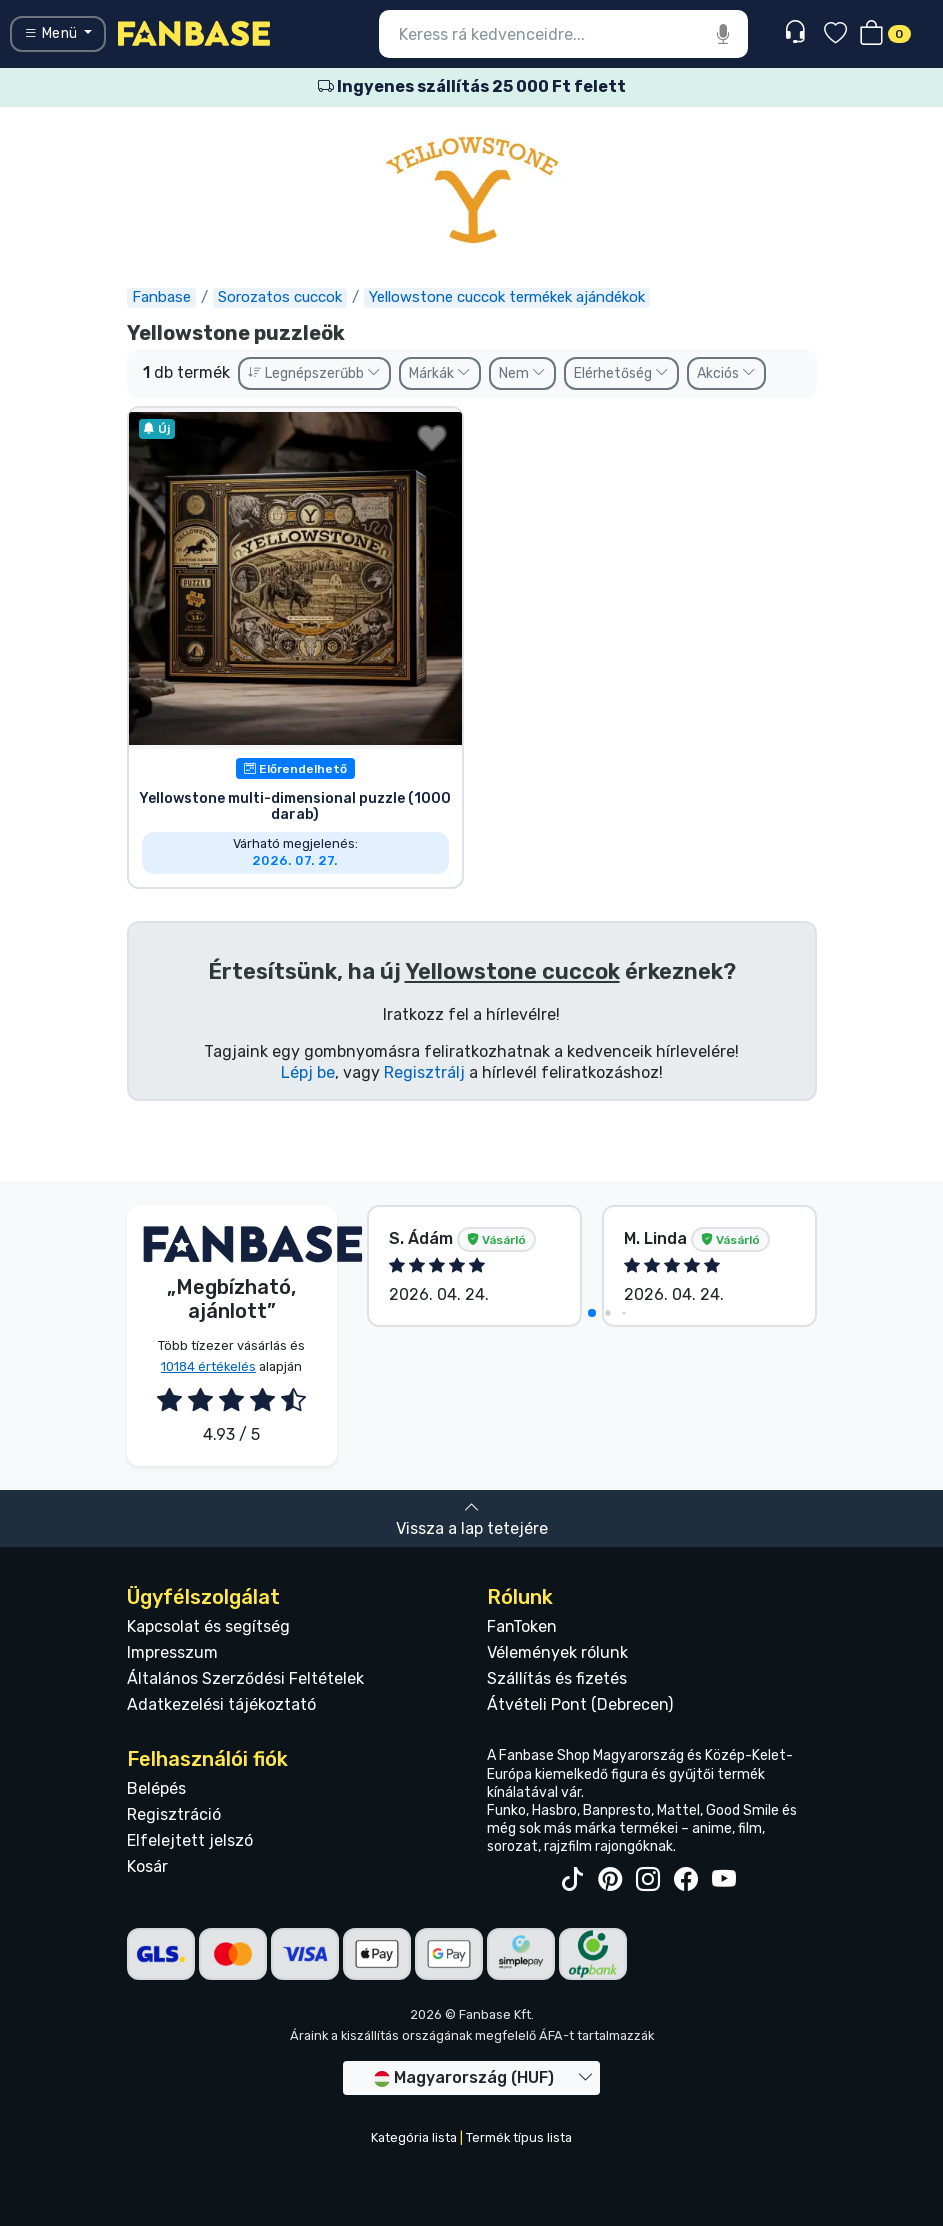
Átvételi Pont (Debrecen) (580, 1704)
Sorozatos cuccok (280, 297)
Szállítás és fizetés (557, 1678)
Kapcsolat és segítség (208, 1626)
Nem (522, 373)
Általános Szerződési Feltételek (245, 1678)
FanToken (522, 1626)
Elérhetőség (621, 373)
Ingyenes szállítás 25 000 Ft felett (472, 86)
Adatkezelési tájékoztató (221, 1704)
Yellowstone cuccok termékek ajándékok (507, 297)
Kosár (147, 1866)
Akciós (726, 373)
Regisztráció (174, 1814)
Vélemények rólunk (557, 1652)
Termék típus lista (519, 2137)
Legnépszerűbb (314, 373)
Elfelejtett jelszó (190, 1840)
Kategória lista (414, 2137)
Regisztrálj (424, 1072)
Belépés (156, 1788)
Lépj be (308, 1072)
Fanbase (161, 297)
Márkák (440, 373)
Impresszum (172, 1652)
